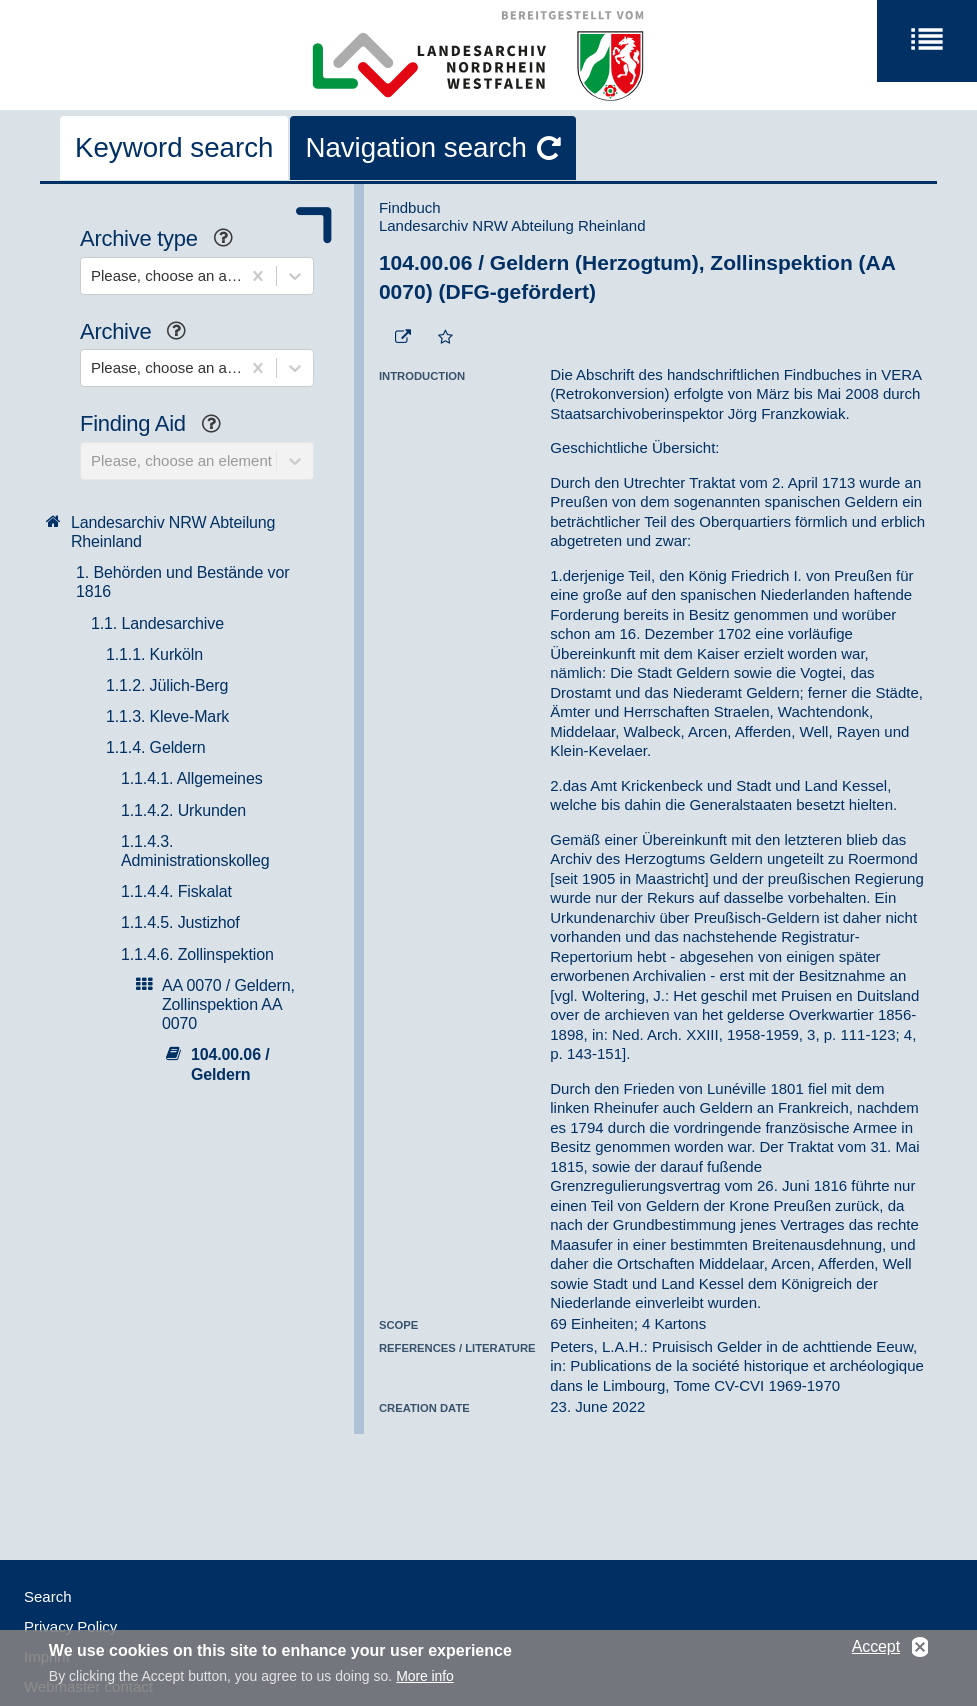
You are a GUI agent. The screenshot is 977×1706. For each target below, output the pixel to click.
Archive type (164, 240)
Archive (140, 333)
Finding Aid (158, 425)
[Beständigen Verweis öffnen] (403, 338)
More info (424, 1682)
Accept (876, 1652)
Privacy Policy (70, 1626)
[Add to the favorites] (445, 338)
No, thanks (920, 1653)
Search (48, 1596)
